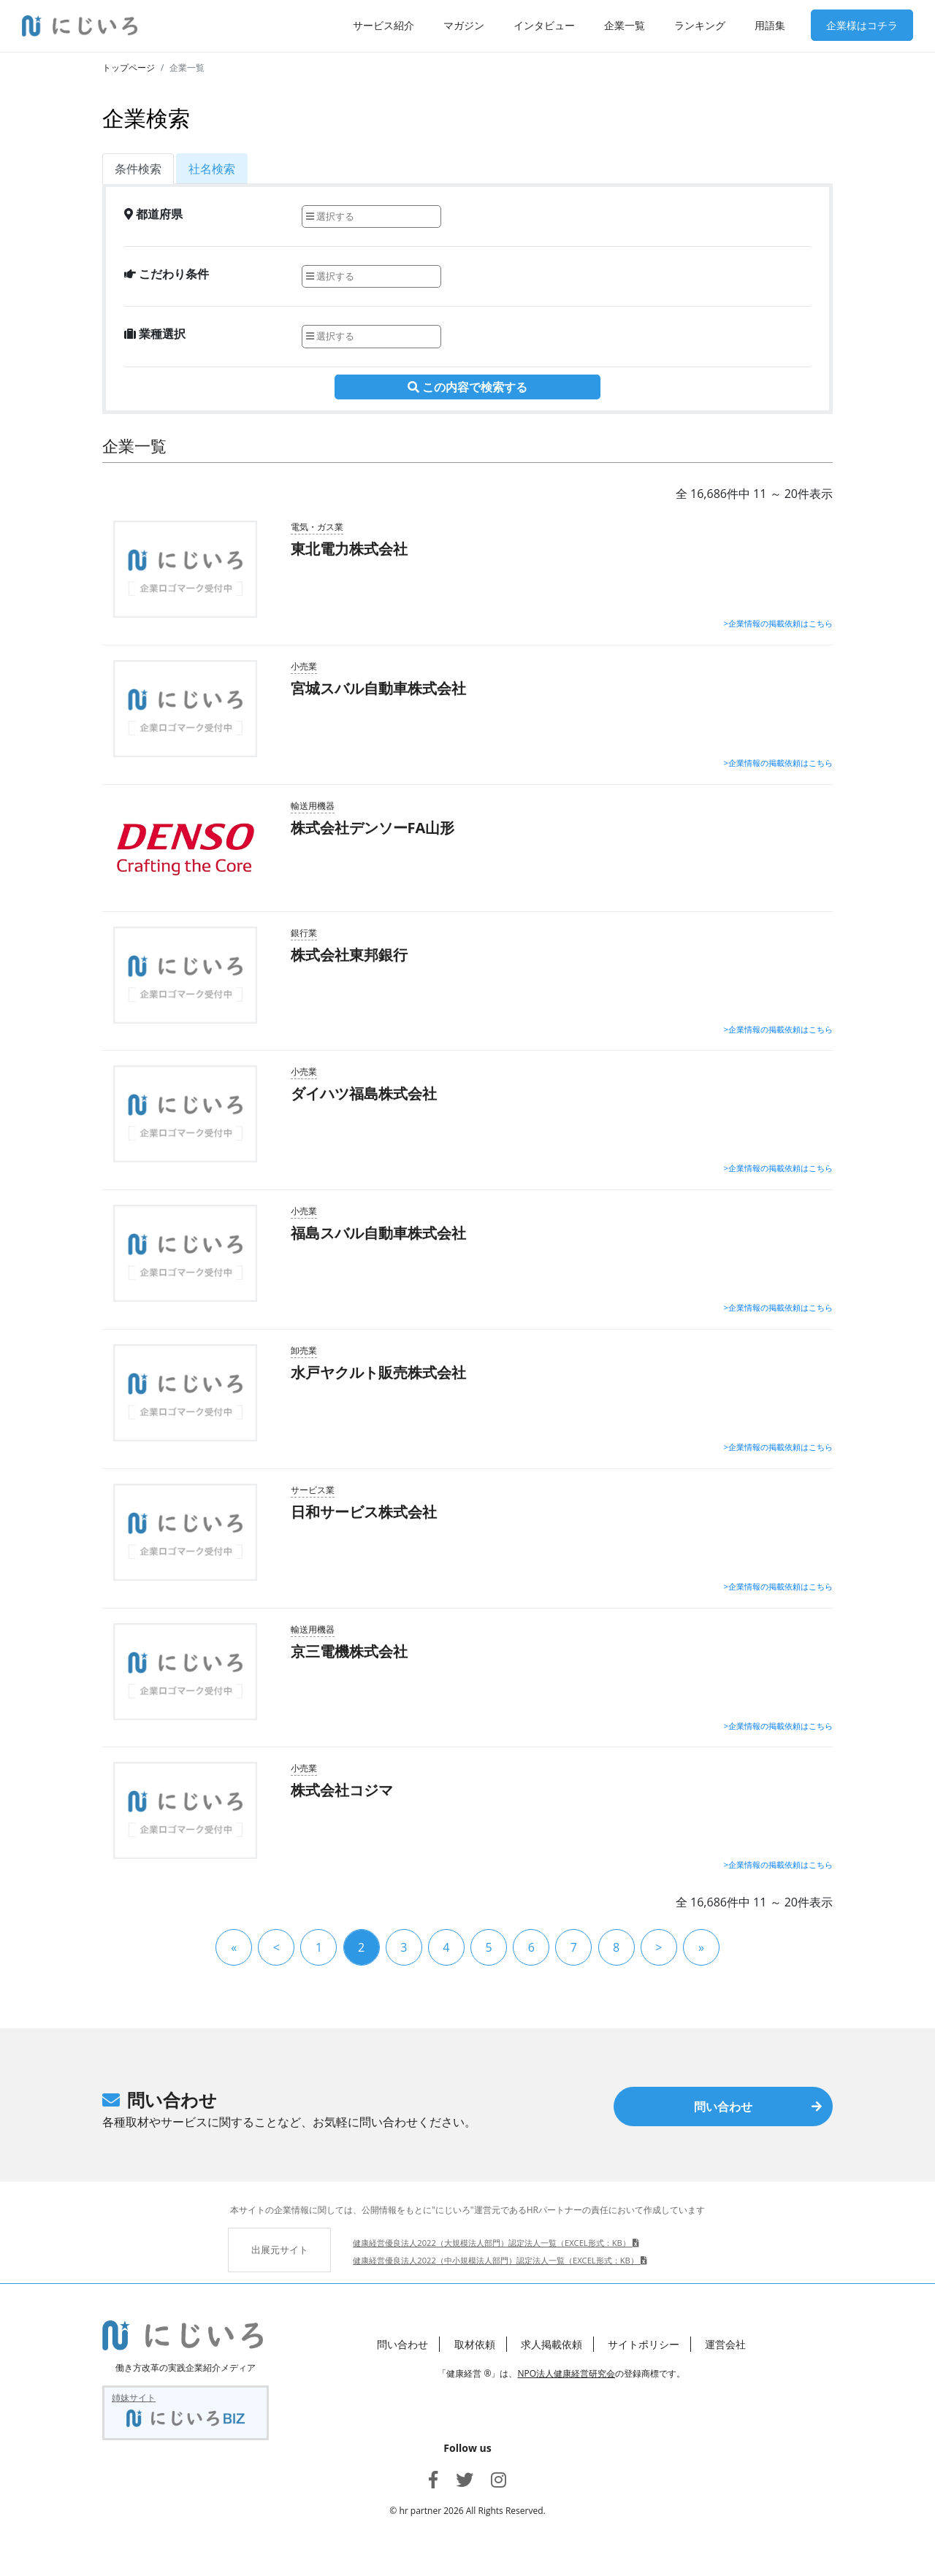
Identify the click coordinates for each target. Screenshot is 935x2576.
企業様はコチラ (862, 25)
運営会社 (725, 2344)
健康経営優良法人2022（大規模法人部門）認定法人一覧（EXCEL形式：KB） (495, 2242)
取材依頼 (474, 2344)
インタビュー (544, 25)
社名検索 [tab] (211, 169)
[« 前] (276, 1947)
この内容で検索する (467, 387)
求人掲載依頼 (551, 2344)
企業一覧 (624, 25)
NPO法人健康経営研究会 (567, 2373)
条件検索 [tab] (138, 169)
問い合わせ (758, 2106)
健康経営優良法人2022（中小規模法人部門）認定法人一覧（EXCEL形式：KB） (499, 2260)
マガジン (463, 25)
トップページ (128, 67)
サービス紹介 (383, 25)
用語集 (770, 25)
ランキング (699, 25)
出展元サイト (279, 2249)
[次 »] (658, 1947)
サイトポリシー (643, 2344)
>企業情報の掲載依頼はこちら (778, 623)
